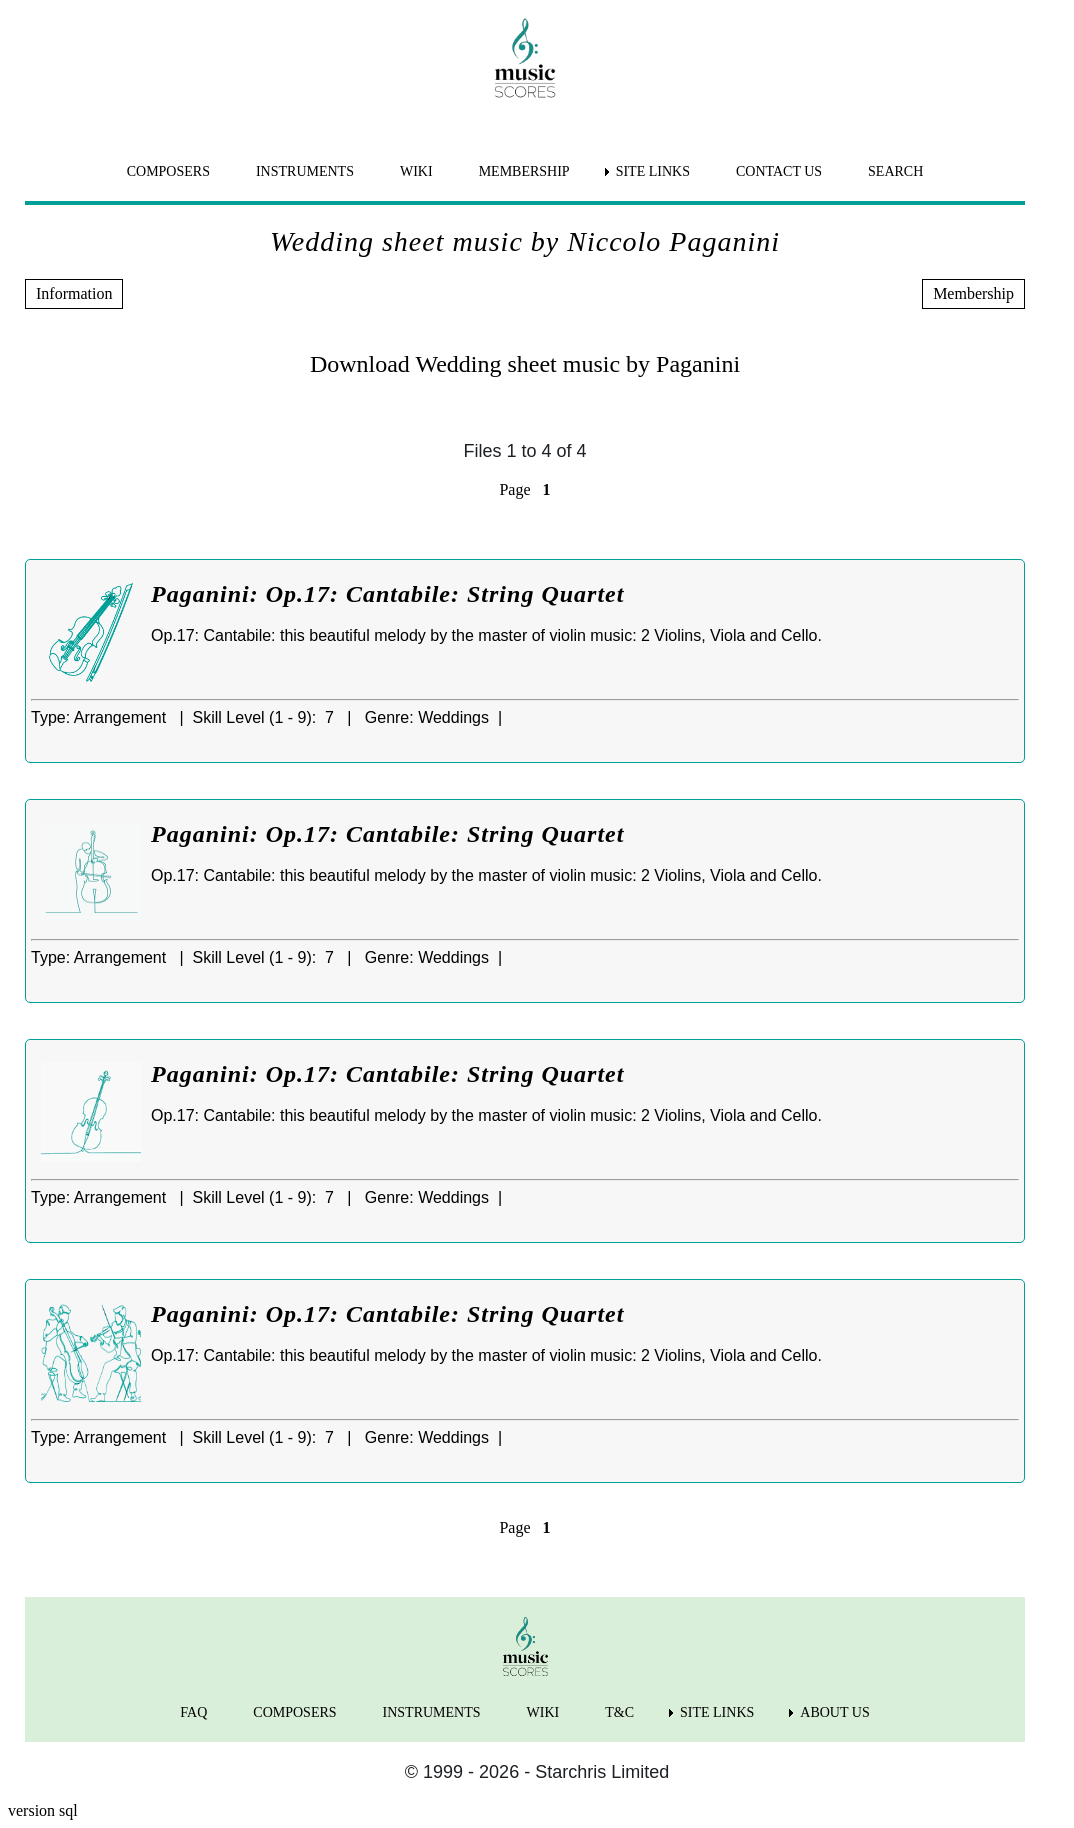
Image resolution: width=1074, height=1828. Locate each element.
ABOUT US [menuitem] (834, 1712)
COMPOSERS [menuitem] (168, 171)
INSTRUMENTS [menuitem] (305, 171)
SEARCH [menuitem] (895, 171)
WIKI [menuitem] (416, 171)
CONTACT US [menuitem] (779, 171)
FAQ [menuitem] (193, 1712)
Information (74, 293)
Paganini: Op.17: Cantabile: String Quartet (387, 594)
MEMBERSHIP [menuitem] (524, 171)
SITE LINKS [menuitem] (653, 171)
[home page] (525, 58)
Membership (973, 293)
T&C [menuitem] (619, 1712)
